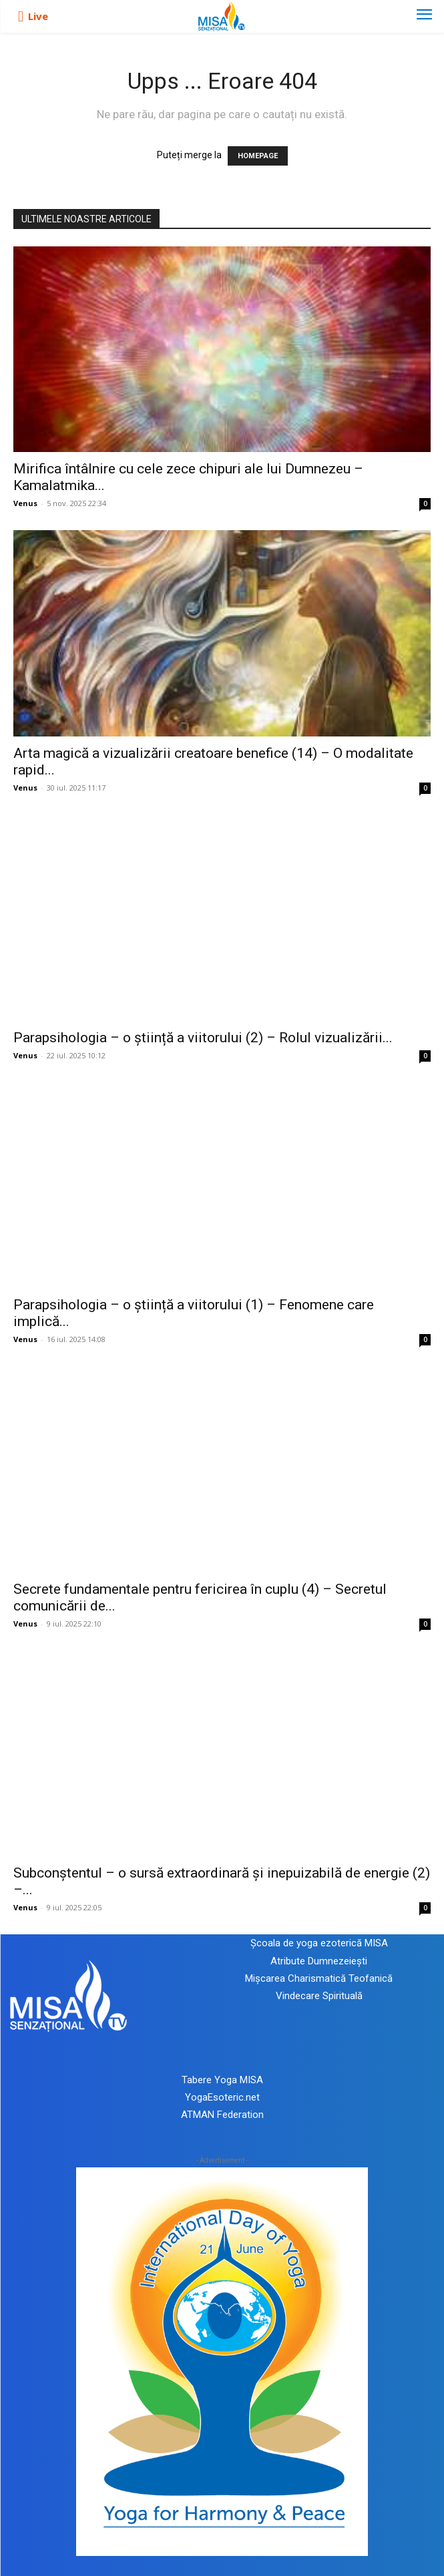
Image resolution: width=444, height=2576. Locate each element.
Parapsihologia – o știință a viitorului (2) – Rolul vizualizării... (203, 1038)
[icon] (20, 16)
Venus (25, 503)
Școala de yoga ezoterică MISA (319, 1943)
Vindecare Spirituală (319, 1996)
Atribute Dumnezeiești (318, 1961)
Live (38, 16)
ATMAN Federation (222, 2115)
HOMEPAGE (258, 156)
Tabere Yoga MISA (222, 2080)
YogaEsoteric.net (222, 2097)
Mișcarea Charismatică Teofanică (319, 1978)
